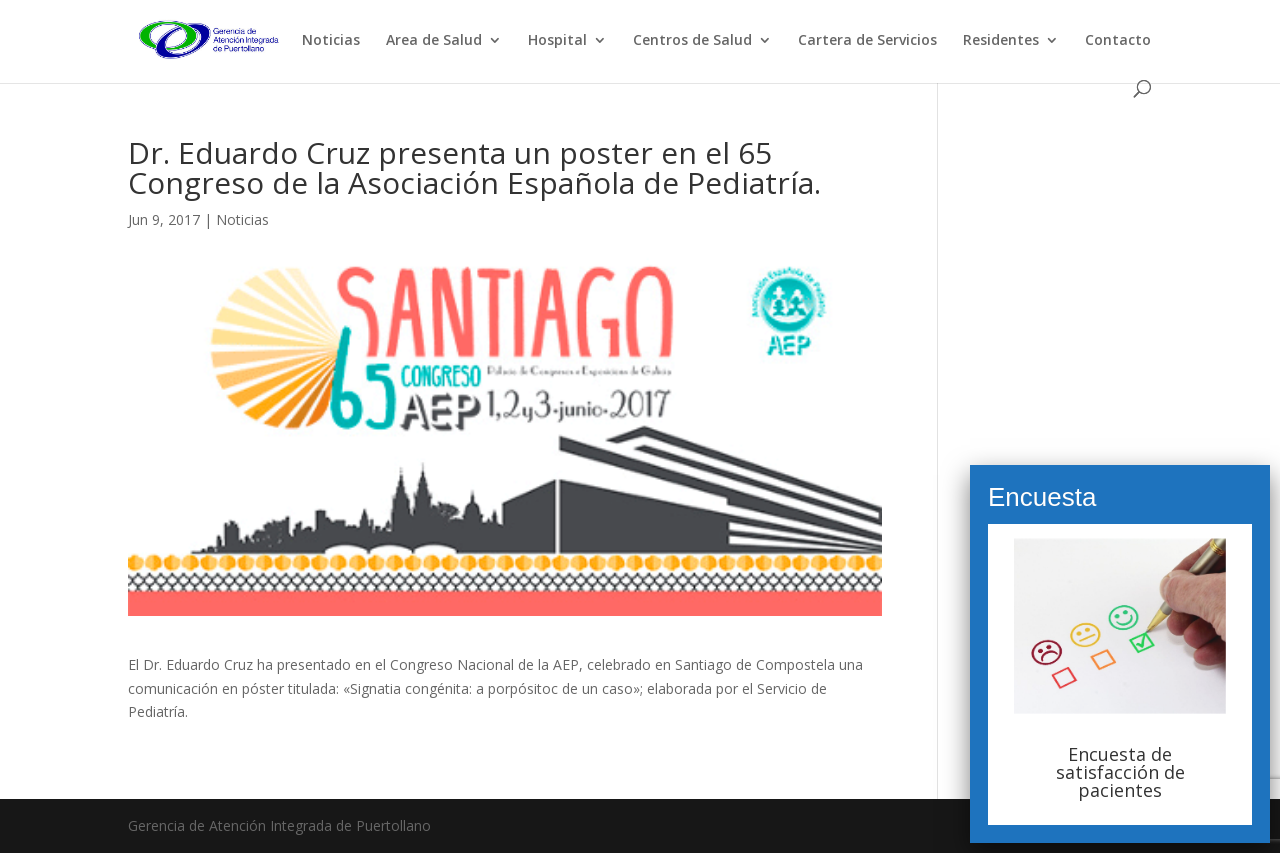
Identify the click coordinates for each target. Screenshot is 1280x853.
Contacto (1118, 41)
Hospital (557, 41)
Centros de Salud (692, 41)
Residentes (1001, 41)
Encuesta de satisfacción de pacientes (1120, 772)
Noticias (331, 41)
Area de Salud (434, 41)
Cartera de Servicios (867, 41)
